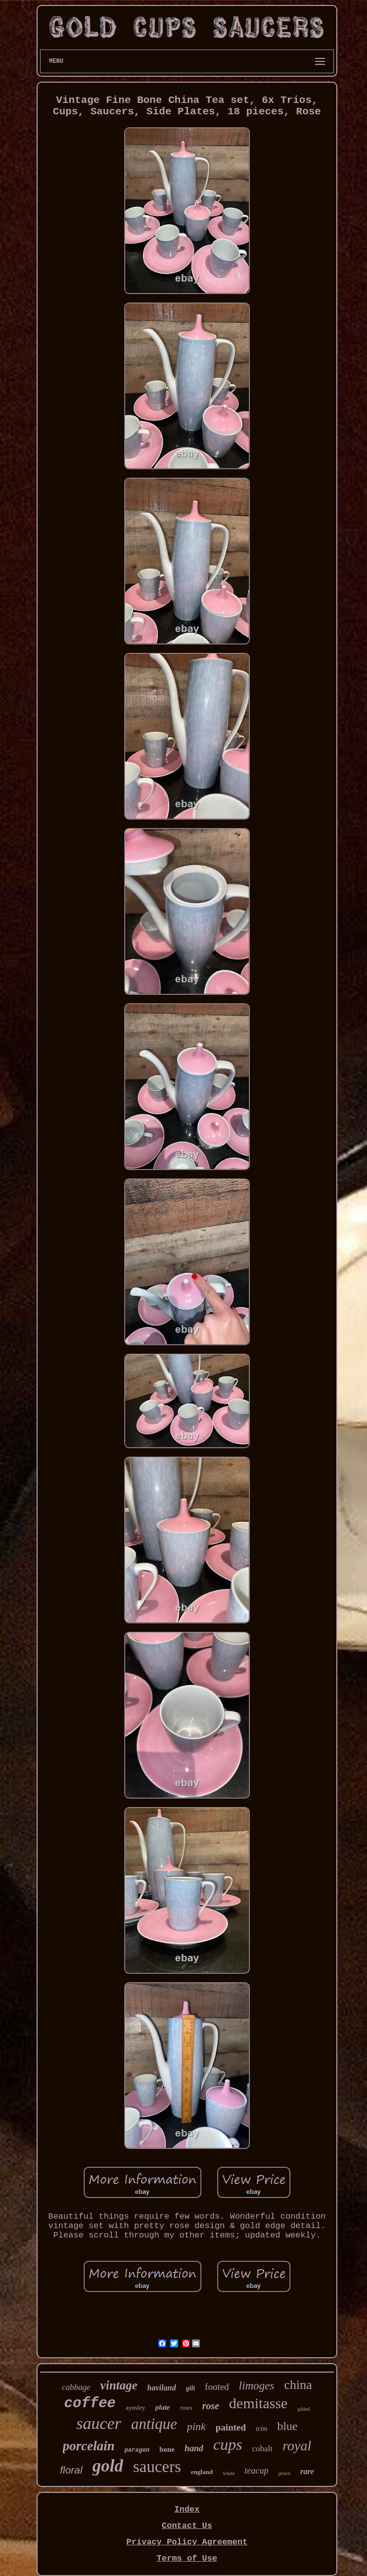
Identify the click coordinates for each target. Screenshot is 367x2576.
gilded (303, 2409)
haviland (161, 2387)
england (202, 2472)
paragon (137, 2450)
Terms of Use (187, 2558)
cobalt (262, 2448)
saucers (157, 2467)
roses (186, 2407)
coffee (90, 2403)
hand (193, 2448)
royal (296, 2445)
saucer (98, 2423)
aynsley (135, 2407)
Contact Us (187, 2525)
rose (210, 2405)
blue (287, 2426)
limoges (257, 2386)
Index (186, 2509)
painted (231, 2427)
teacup (257, 2471)
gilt (190, 2388)
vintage (119, 2385)
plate (162, 2407)
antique (154, 2423)
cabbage (76, 2387)
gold (107, 2466)
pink (196, 2426)
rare (307, 2471)
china (298, 2385)
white (228, 2473)
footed (217, 2387)
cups (227, 2444)
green (284, 2473)
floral (71, 2470)
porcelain (89, 2445)
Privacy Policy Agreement (187, 2542)
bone (167, 2449)
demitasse (258, 2403)
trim (261, 2428)
